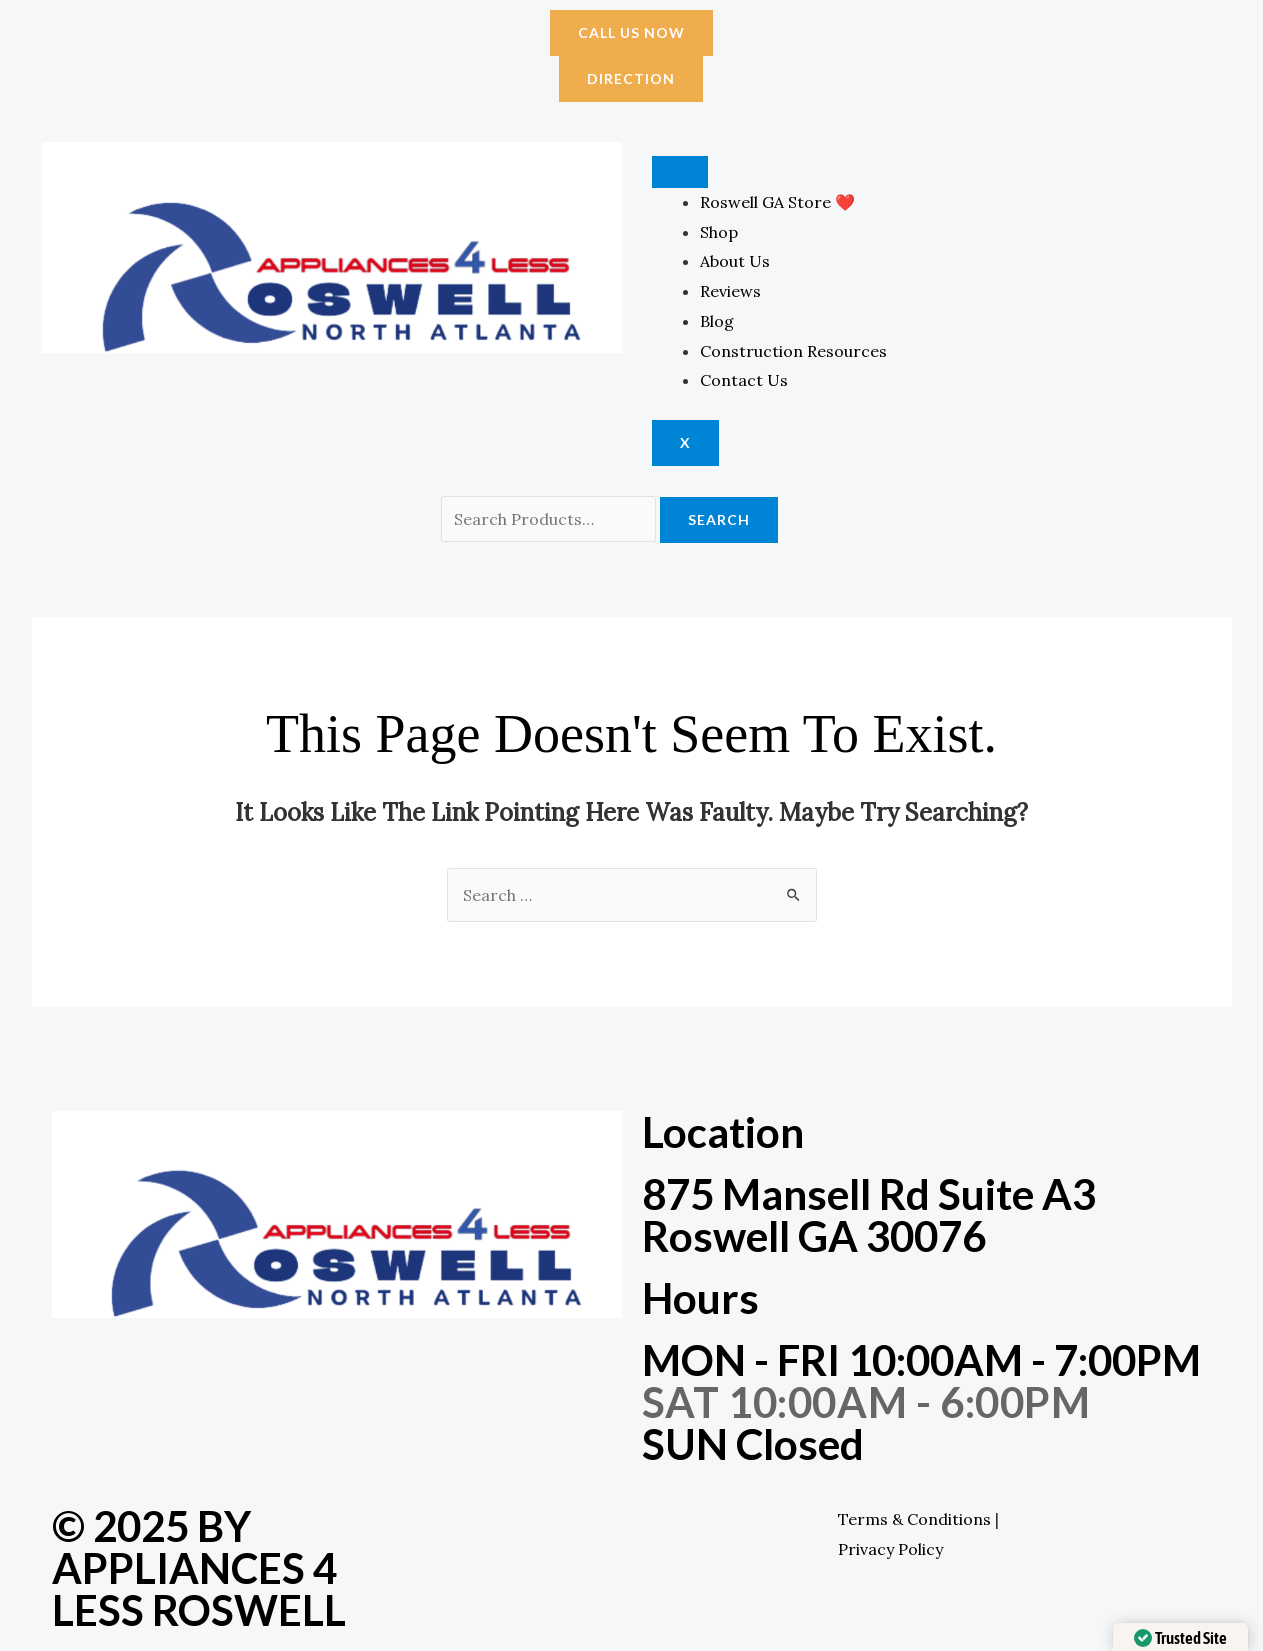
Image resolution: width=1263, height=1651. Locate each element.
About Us (735, 261)
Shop (719, 232)
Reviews (730, 291)
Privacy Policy (890, 1549)
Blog (717, 321)
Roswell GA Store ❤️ (777, 202)
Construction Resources (793, 351)
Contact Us (744, 380)
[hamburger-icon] (680, 172)
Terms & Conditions (914, 1519)
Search (719, 519)
